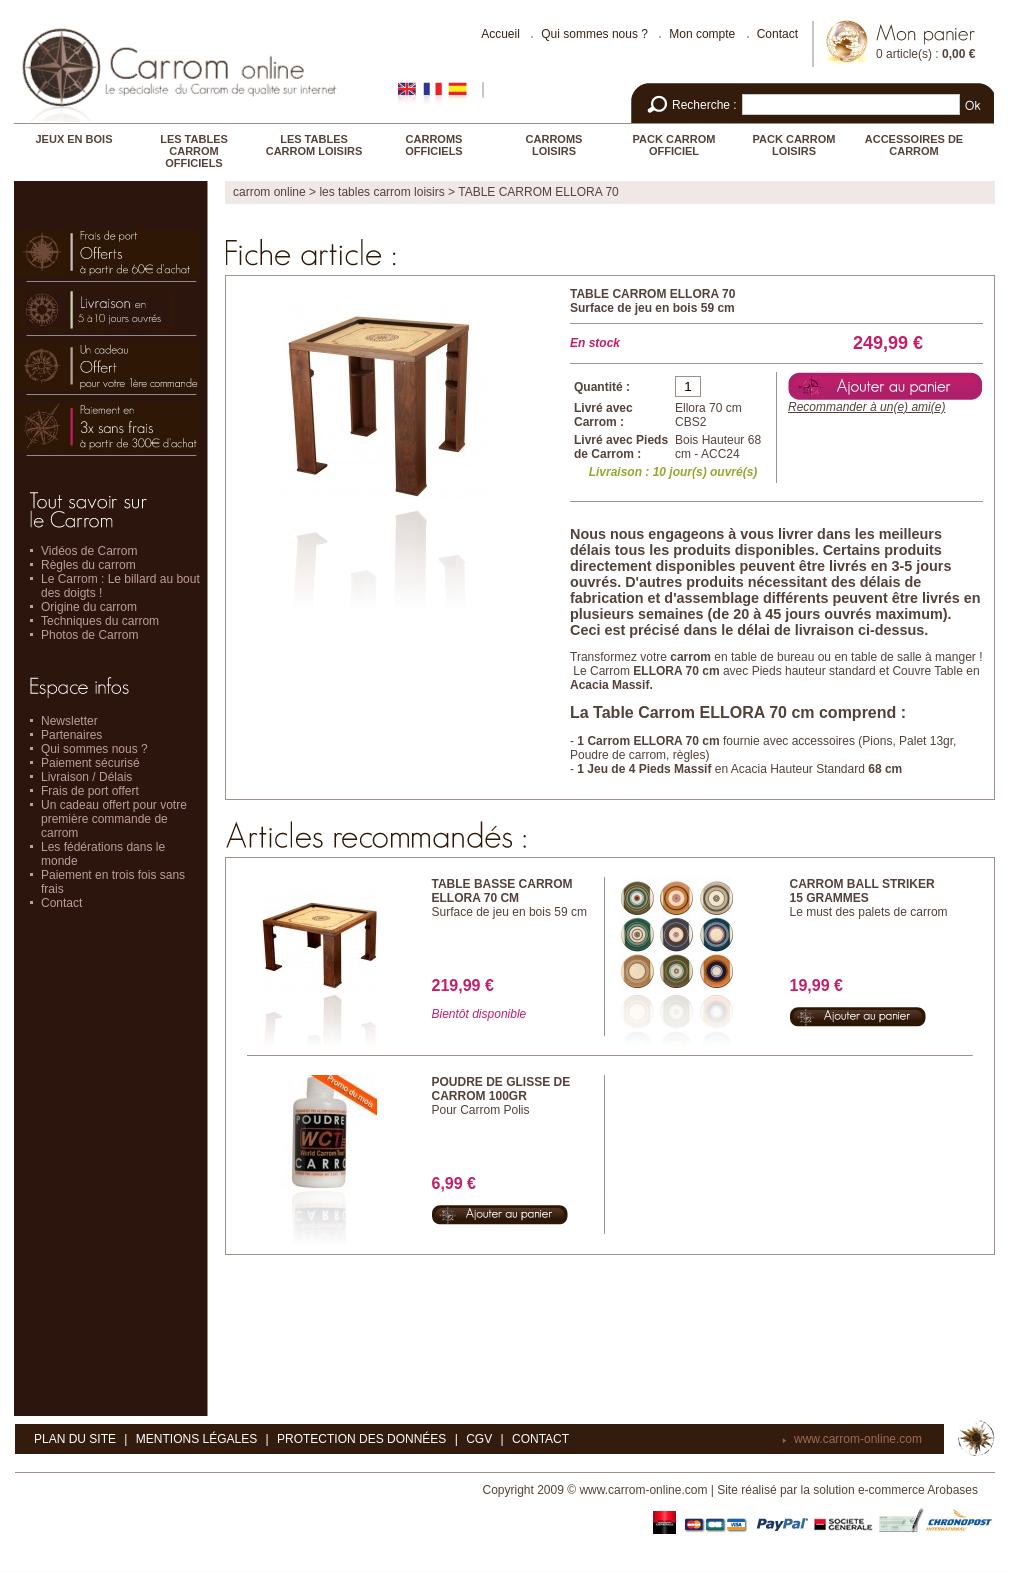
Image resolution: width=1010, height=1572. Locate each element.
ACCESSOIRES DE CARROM (914, 145)
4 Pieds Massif (670, 769)
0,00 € (958, 54)
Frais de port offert (90, 791)
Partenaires (71, 735)
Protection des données (361, 1439)
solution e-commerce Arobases (895, 1490)
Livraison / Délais (86, 777)
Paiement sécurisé (90, 763)
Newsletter (69, 721)
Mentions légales (196, 1439)
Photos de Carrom (89, 635)
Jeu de (607, 769)
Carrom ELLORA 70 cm (653, 741)
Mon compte (702, 34)
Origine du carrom (89, 607)
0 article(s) (904, 54)
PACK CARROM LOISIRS (794, 145)
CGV (479, 1439)
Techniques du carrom (100, 621)
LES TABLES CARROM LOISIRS (314, 145)
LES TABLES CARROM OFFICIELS (194, 151)
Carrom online (269, 192)
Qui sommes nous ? (594, 34)
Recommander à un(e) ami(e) (866, 407)
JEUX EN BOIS (73, 139)
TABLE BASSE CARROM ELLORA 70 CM (502, 891)
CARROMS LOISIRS (554, 145)
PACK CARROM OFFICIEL (674, 145)
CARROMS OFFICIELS (433, 145)
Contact (777, 34)
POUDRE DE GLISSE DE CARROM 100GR (501, 1089)
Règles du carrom (88, 565)
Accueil (500, 34)
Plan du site (75, 1439)
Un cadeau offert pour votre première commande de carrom (114, 819)
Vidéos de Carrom (89, 551)
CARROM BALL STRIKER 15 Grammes (862, 891)
